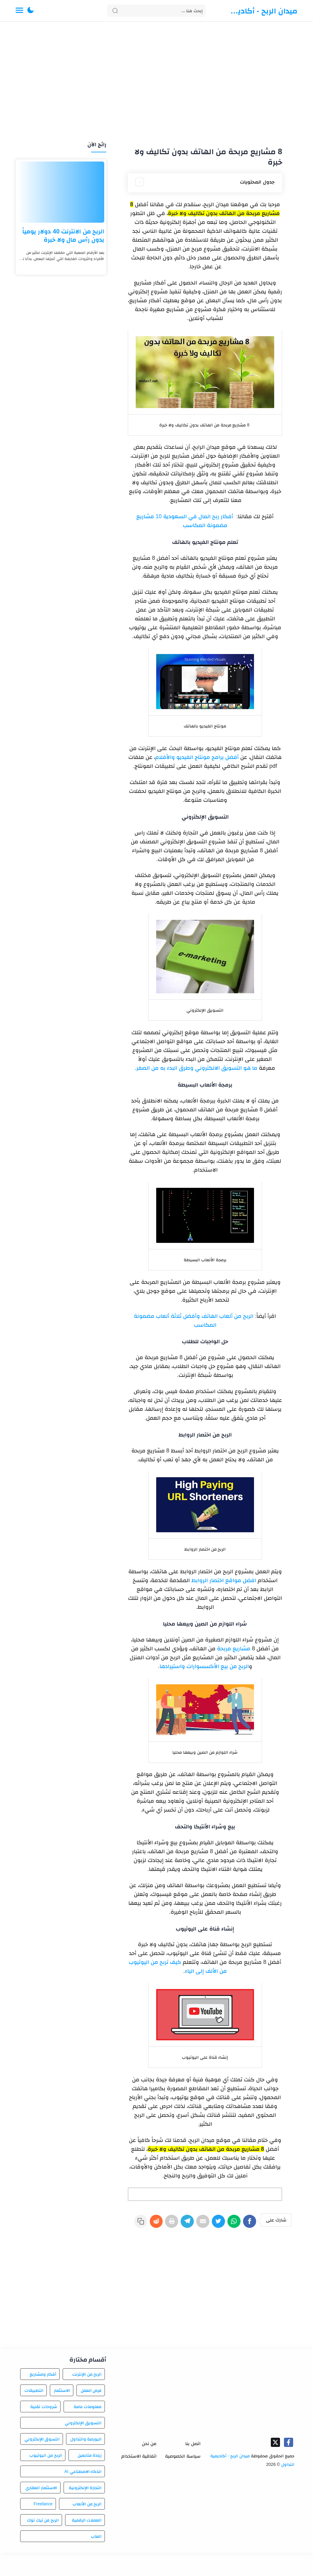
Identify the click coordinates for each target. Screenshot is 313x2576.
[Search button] (115, 11)
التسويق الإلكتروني (83, 2446)
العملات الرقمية (87, 2543)
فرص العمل (91, 2413)
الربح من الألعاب (87, 2527)
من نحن (149, 2466)
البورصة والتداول (86, 2462)
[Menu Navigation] (19, 11)
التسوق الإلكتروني (42, 2462)
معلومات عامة (88, 2429)
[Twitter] (214, 2224)
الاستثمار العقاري (41, 2510)
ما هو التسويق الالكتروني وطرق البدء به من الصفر (196, 1068)
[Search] (156, 11)
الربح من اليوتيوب (45, 2478)
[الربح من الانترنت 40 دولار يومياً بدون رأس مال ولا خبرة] (61, 192)
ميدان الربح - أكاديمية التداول (262, 10)
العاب (96, 2559)
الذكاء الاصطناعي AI (82, 2494)
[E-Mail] (196, 2224)
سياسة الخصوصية (182, 2479)
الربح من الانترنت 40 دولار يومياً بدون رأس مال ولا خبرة (63, 235)
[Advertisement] (156, 82)
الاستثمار (62, 2413)
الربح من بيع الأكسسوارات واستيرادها (204, 1666)
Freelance (43, 2527)
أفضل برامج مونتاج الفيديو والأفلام (197, 757)
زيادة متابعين (90, 2478)
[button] (30, 10)
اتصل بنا (192, 2466)
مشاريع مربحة (233, 1648)
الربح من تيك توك (43, 2543)
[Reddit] (143, 2224)
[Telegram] (178, 2224)
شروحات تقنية (43, 2429)
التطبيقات (33, 2413)
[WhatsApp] (231, 2224)
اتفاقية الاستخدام (138, 2479)
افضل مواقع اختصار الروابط (223, 1580)
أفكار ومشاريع (43, 2397)
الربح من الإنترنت (87, 2397)
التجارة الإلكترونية (85, 2510)
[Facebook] (249, 2224)
